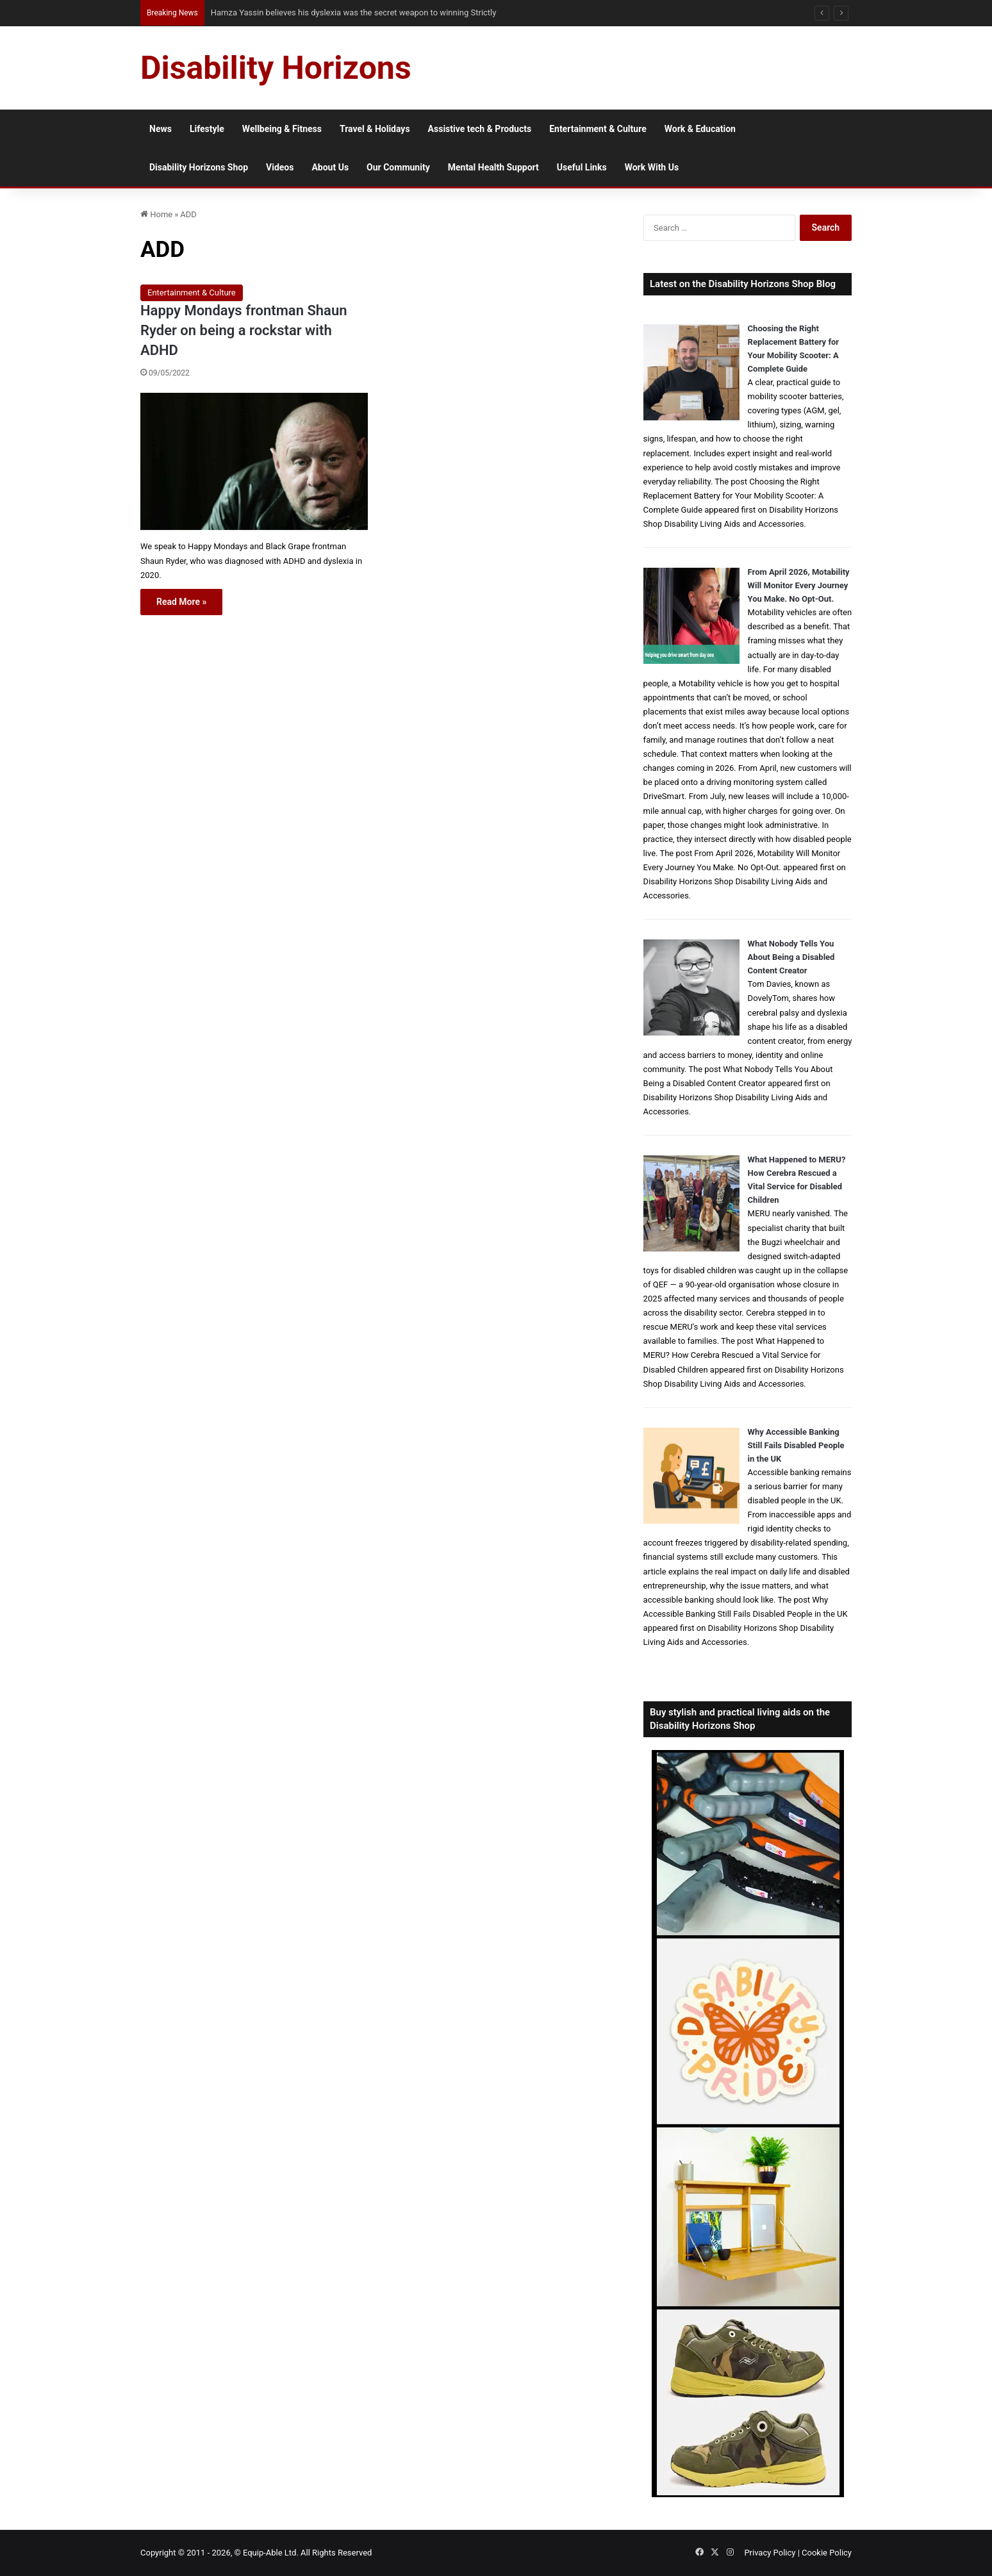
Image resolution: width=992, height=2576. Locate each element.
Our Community (398, 167)
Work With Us (652, 167)
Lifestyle (207, 129)
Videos (279, 167)
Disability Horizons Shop (198, 167)
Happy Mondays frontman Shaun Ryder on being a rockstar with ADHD (243, 330)
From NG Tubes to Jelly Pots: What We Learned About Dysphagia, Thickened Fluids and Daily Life (380, 12)
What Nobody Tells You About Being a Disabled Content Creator (791, 957)
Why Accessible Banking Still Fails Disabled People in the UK (796, 1445)
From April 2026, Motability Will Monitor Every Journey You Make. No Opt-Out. (799, 585)
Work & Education (700, 129)
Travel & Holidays (375, 129)
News (160, 129)
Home (156, 214)
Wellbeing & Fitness (282, 129)
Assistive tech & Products (480, 129)
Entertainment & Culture (598, 129)
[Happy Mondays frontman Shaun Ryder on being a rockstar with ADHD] (254, 461)
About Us (330, 167)
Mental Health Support (493, 167)
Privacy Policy (769, 2552)
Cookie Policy (827, 2552)
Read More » (181, 602)
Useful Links (582, 167)
